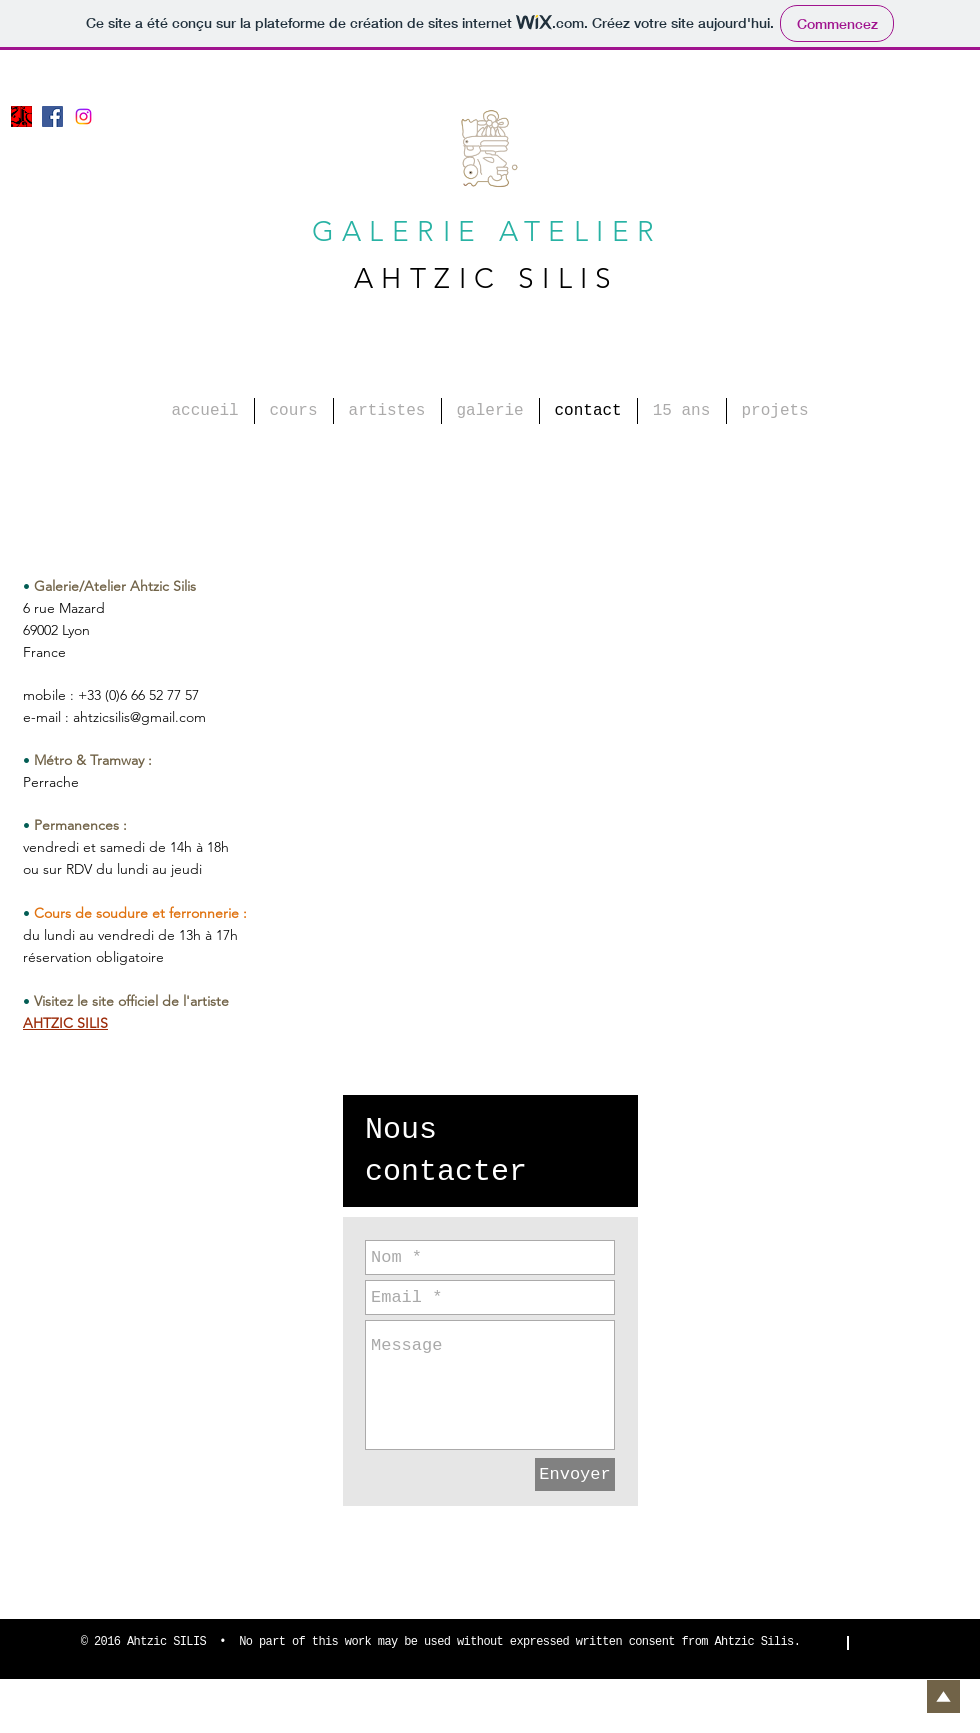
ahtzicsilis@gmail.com (139, 717)
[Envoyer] (575, 1474)
